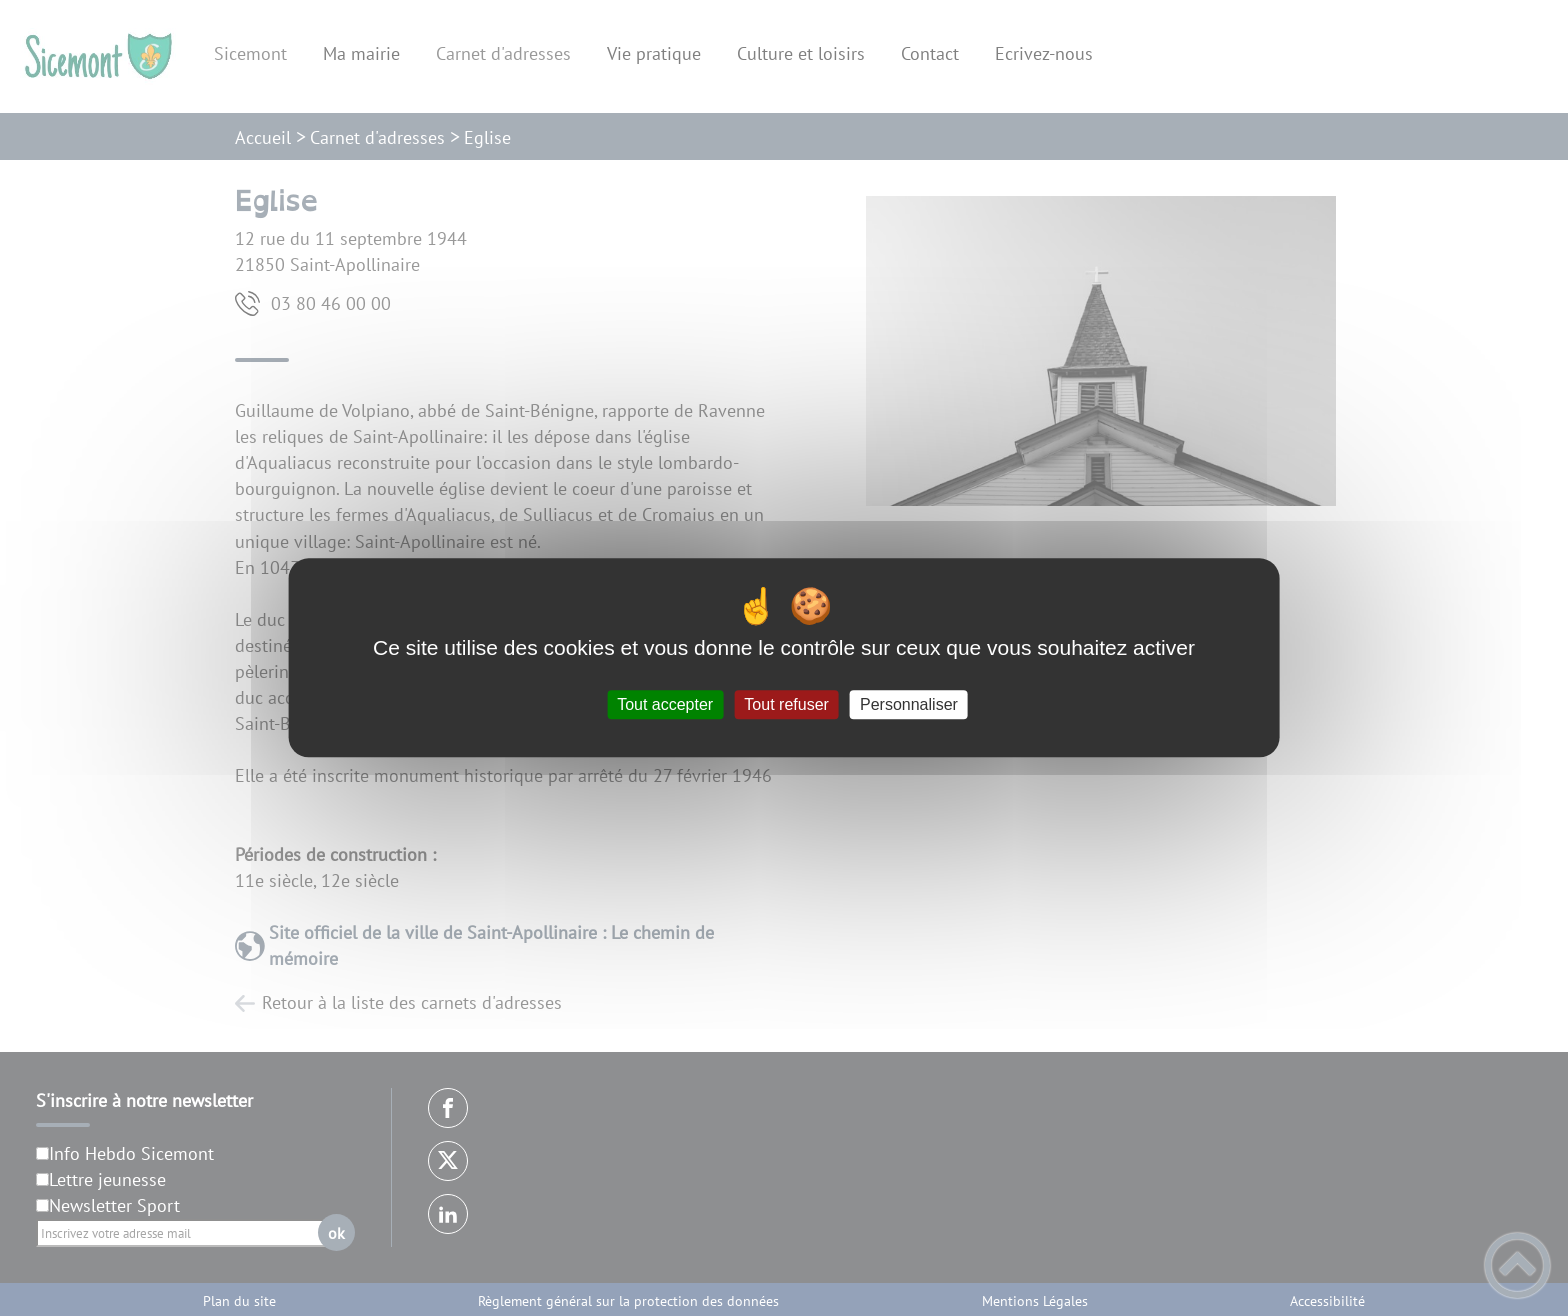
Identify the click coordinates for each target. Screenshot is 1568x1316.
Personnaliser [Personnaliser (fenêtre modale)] (909, 704)
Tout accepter (665, 704)
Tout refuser (786, 704)
